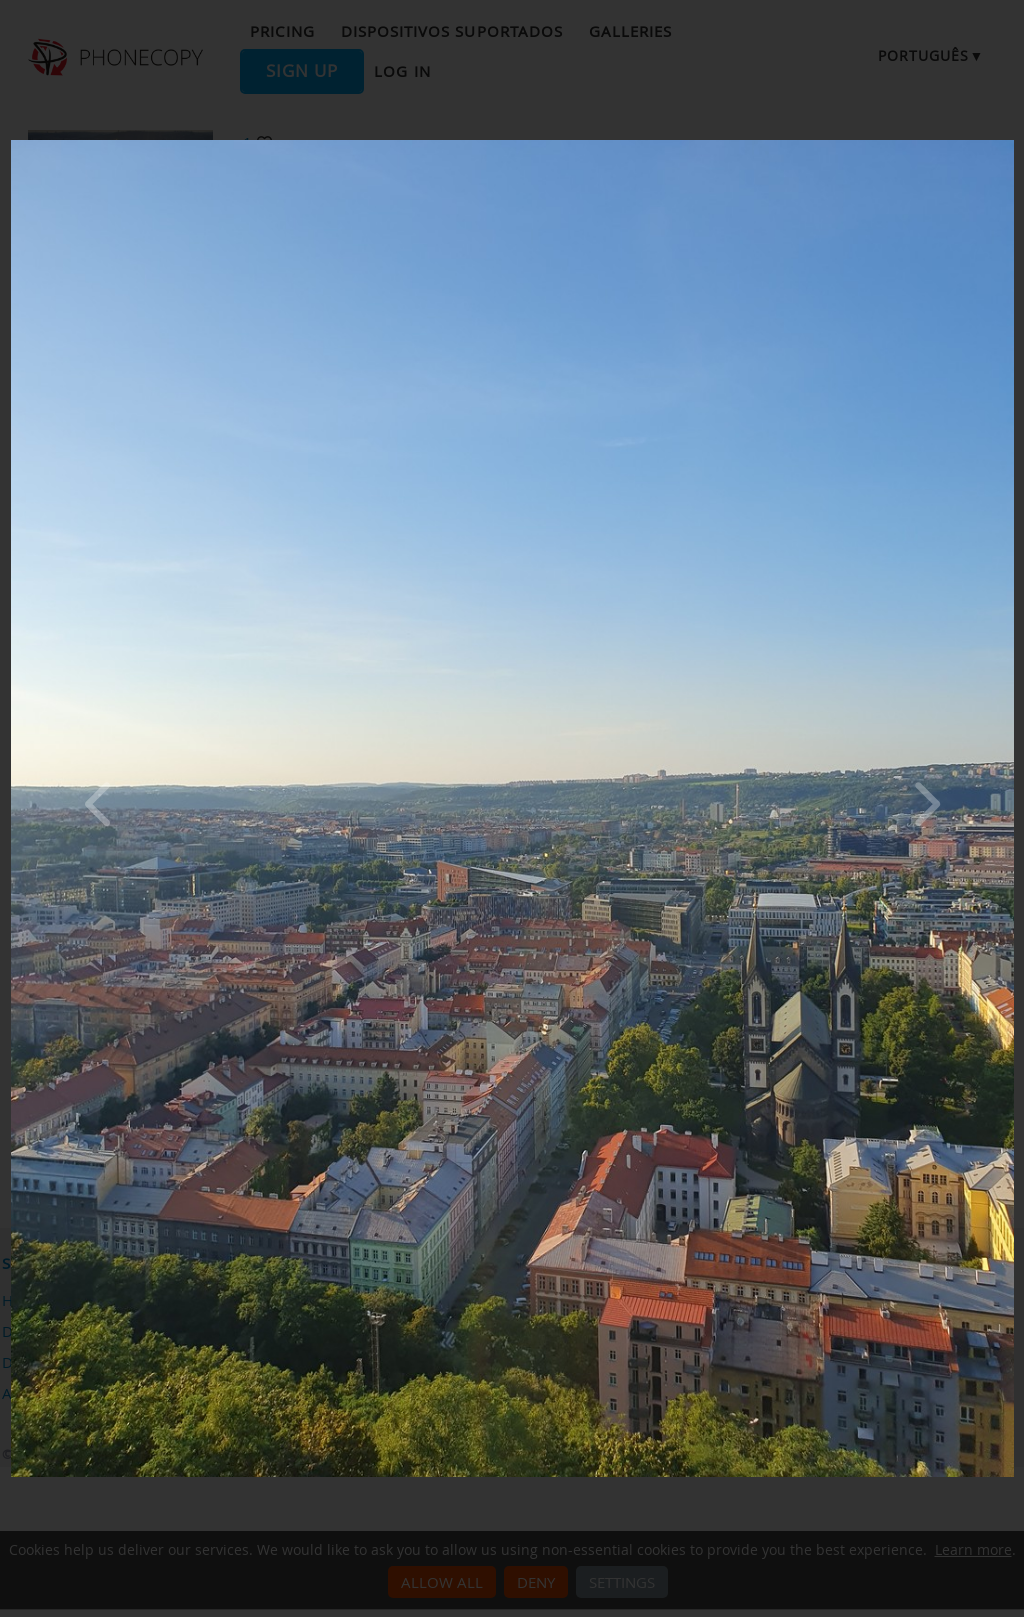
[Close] (1009, 145)
